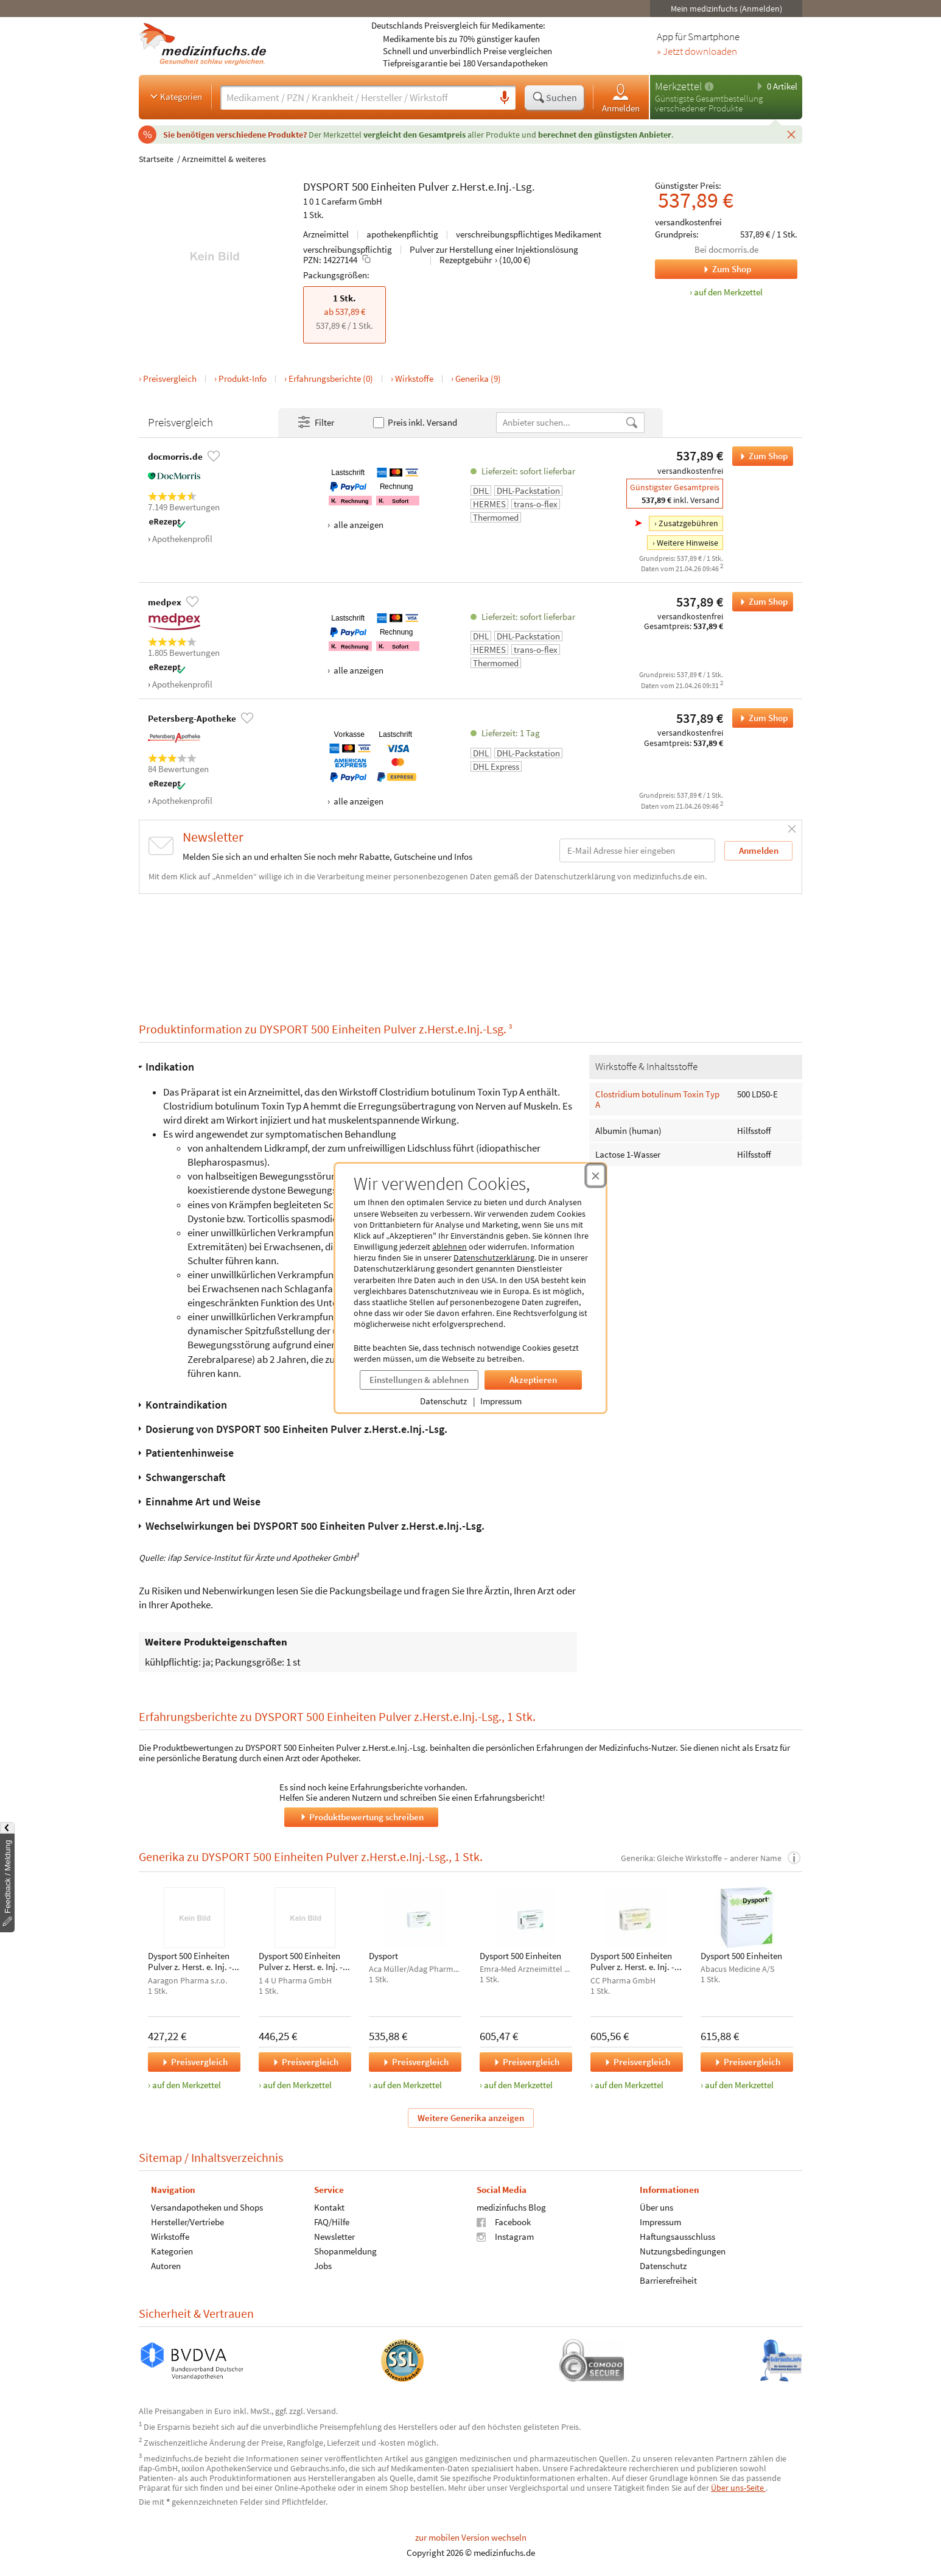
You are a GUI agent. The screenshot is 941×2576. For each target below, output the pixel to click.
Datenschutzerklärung (493, 1257)
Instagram (505, 2236)
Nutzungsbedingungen (683, 2250)
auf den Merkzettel (186, 2085)
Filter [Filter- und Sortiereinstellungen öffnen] (315, 422)
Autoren (166, 2265)
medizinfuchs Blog (511, 2206)
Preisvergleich (170, 378)
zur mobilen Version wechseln (470, 2537)
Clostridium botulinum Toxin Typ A (657, 1099)
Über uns (656, 2206)
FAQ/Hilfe (331, 2221)
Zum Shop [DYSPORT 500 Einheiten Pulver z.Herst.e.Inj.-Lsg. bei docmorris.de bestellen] (760, 456)
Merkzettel (678, 86)
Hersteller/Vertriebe (187, 2221)
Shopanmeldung (345, 2250)
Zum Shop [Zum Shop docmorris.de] (703, 269)
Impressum (501, 1401)
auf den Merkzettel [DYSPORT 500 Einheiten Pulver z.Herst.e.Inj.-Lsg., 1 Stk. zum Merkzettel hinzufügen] (728, 292)
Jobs (323, 2265)
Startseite (156, 158)
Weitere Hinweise (687, 542)
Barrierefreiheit (668, 2280)
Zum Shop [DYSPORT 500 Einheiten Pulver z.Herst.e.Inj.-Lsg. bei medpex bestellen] (760, 601)
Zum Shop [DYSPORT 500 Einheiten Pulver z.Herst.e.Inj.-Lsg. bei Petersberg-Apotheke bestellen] (760, 718)
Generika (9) (478, 378)
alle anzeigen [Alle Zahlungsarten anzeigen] (357, 524)
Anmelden (621, 98)
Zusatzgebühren (688, 523)
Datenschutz (443, 1401)
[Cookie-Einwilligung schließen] (595, 1175)
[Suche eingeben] (357, 97)
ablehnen (449, 1246)
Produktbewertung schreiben (361, 1816)
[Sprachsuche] (505, 98)
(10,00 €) (515, 260)
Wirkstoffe (414, 378)
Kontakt (329, 2206)
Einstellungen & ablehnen (419, 1379)
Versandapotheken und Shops (207, 2206)
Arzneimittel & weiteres (224, 158)
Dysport (383, 1956)
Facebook (504, 2221)
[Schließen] (791, 134)
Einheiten (393, 186)
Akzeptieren (533, 1379)
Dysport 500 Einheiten (520, 1956)
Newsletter (334, 2236)
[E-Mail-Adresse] (637, 850)
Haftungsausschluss (677, 2236)
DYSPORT (326, 186)
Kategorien (175, 96)
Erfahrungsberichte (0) (331, 378)
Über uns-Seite (738, 2487)
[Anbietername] (560, 422)
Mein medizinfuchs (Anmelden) (726, 8)
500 (360, 186)
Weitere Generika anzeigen (471, 2117)
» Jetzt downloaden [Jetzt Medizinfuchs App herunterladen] (697, 52)
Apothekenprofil (182, 538)
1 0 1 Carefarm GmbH (342, 201)
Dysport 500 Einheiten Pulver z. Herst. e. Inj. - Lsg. (190, 1962)
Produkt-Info (243, 378)
